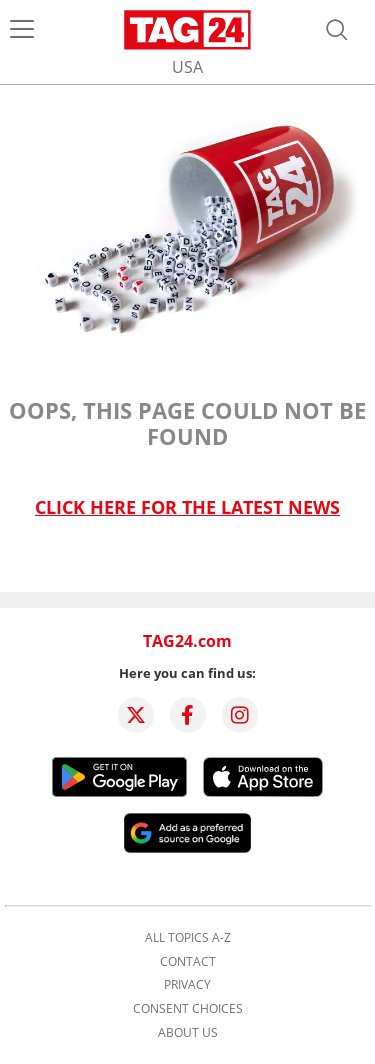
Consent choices (188, 1009)
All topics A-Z (188, 938)
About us (188, 1033)
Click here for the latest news (187, 507)
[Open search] (337, 30)
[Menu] (22, 30)
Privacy (187, 985)
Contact (188, 962)
